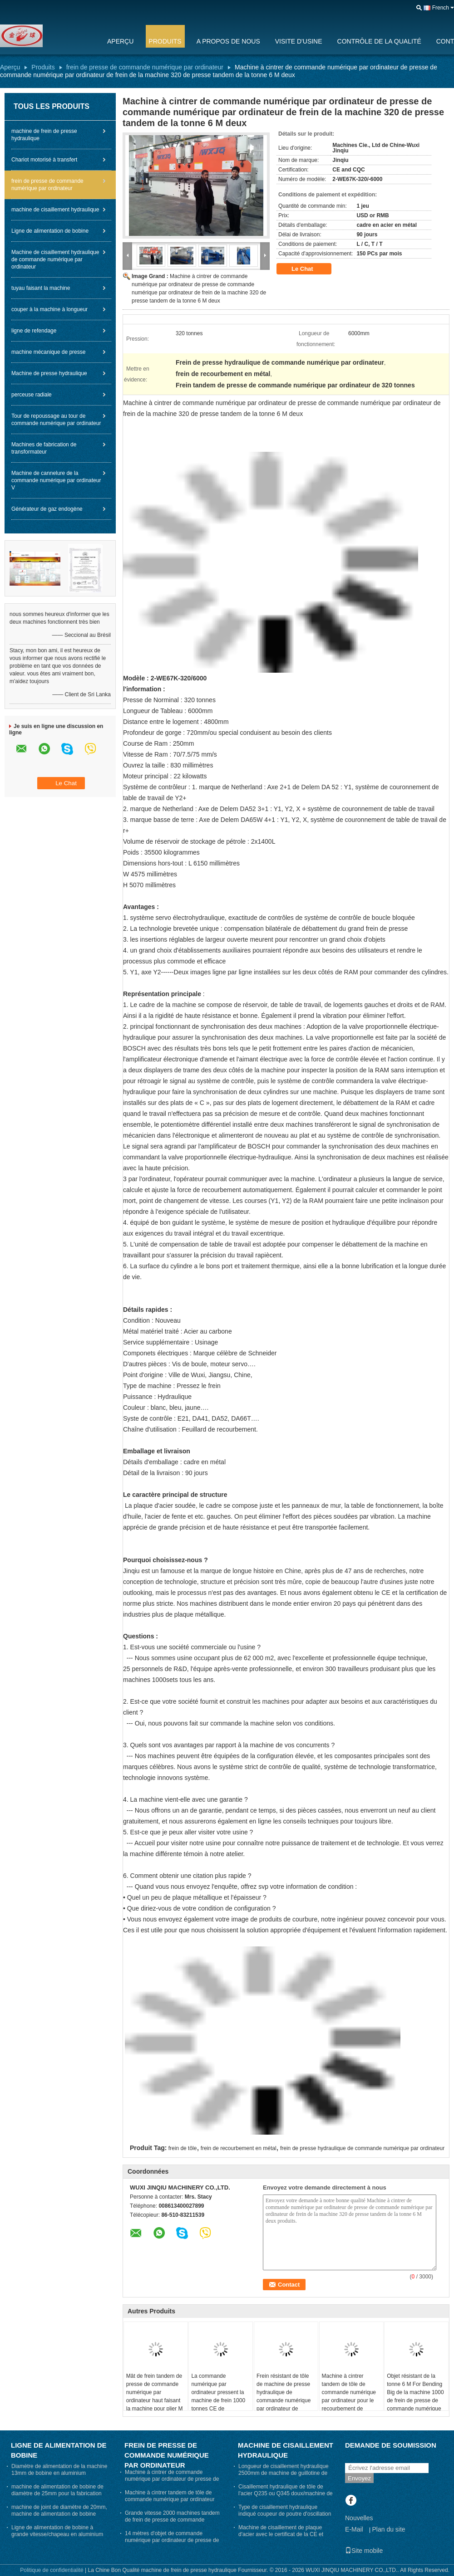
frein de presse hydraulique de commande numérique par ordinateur (362, 2148)
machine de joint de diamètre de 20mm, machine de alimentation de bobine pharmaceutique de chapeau (59, 2514)
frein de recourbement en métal (238, 2148)
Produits (164, 41)
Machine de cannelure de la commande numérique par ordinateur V (56, 480)
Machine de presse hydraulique (49, 373)
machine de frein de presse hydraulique (44, 135)
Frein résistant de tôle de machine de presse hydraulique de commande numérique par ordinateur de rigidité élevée (284, 2396)
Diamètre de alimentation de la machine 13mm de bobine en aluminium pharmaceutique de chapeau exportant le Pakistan (59, 2476)
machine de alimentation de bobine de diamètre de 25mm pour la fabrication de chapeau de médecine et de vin (57, 2493)
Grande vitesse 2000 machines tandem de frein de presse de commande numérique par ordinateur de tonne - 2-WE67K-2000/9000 (172, 2523)
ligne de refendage (33, 330)
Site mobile (364, 2550)
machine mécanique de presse (48, 352)
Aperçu (120, 41)
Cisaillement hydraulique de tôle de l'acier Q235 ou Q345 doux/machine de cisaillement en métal (285, 2493)
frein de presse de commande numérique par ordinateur (144, 67)
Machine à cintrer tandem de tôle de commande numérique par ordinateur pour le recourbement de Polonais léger (349, 2396)
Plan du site (388, 2529)
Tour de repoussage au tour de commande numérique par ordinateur (56, 419)
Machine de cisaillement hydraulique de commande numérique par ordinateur (55, 259)
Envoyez (359, 2478)
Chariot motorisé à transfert (44, 159)
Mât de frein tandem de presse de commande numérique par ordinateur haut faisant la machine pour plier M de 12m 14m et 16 (154, 2396)
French (440, 8)
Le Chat (308, 269)
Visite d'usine (298, 41)
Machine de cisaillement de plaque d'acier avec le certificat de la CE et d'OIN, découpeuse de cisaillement (280, 2534)
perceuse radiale (31, 394)
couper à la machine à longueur (49, 309)
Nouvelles (359, 2518)
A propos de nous (228, 41)
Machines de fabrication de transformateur (43, 448)
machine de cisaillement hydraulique (55, 209)
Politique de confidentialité (51, 2570)
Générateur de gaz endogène (47, 509)
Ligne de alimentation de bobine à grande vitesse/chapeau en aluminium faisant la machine (57, 2534)
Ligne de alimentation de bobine (50, 231)
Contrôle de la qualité (379, 41)
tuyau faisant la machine (40, 288)
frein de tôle (182, 2148)
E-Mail (354, 2529)
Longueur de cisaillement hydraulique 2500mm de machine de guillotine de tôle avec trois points (283, 2473)
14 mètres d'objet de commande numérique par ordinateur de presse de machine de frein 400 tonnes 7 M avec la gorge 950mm (172, 2543)
